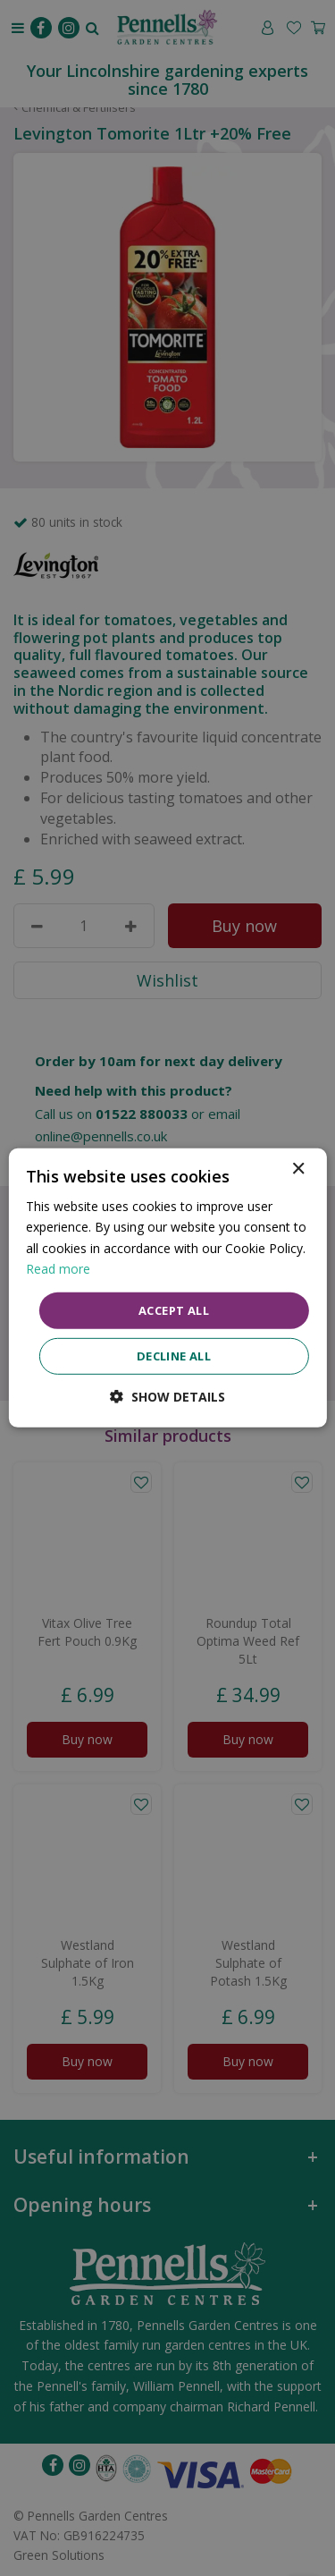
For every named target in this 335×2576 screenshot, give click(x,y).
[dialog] (167, 1288)
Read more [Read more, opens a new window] (58, 1267)
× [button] (298, 1169)
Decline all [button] (174, 1356)
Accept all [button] (173, 1310)
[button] (167, 1396)
